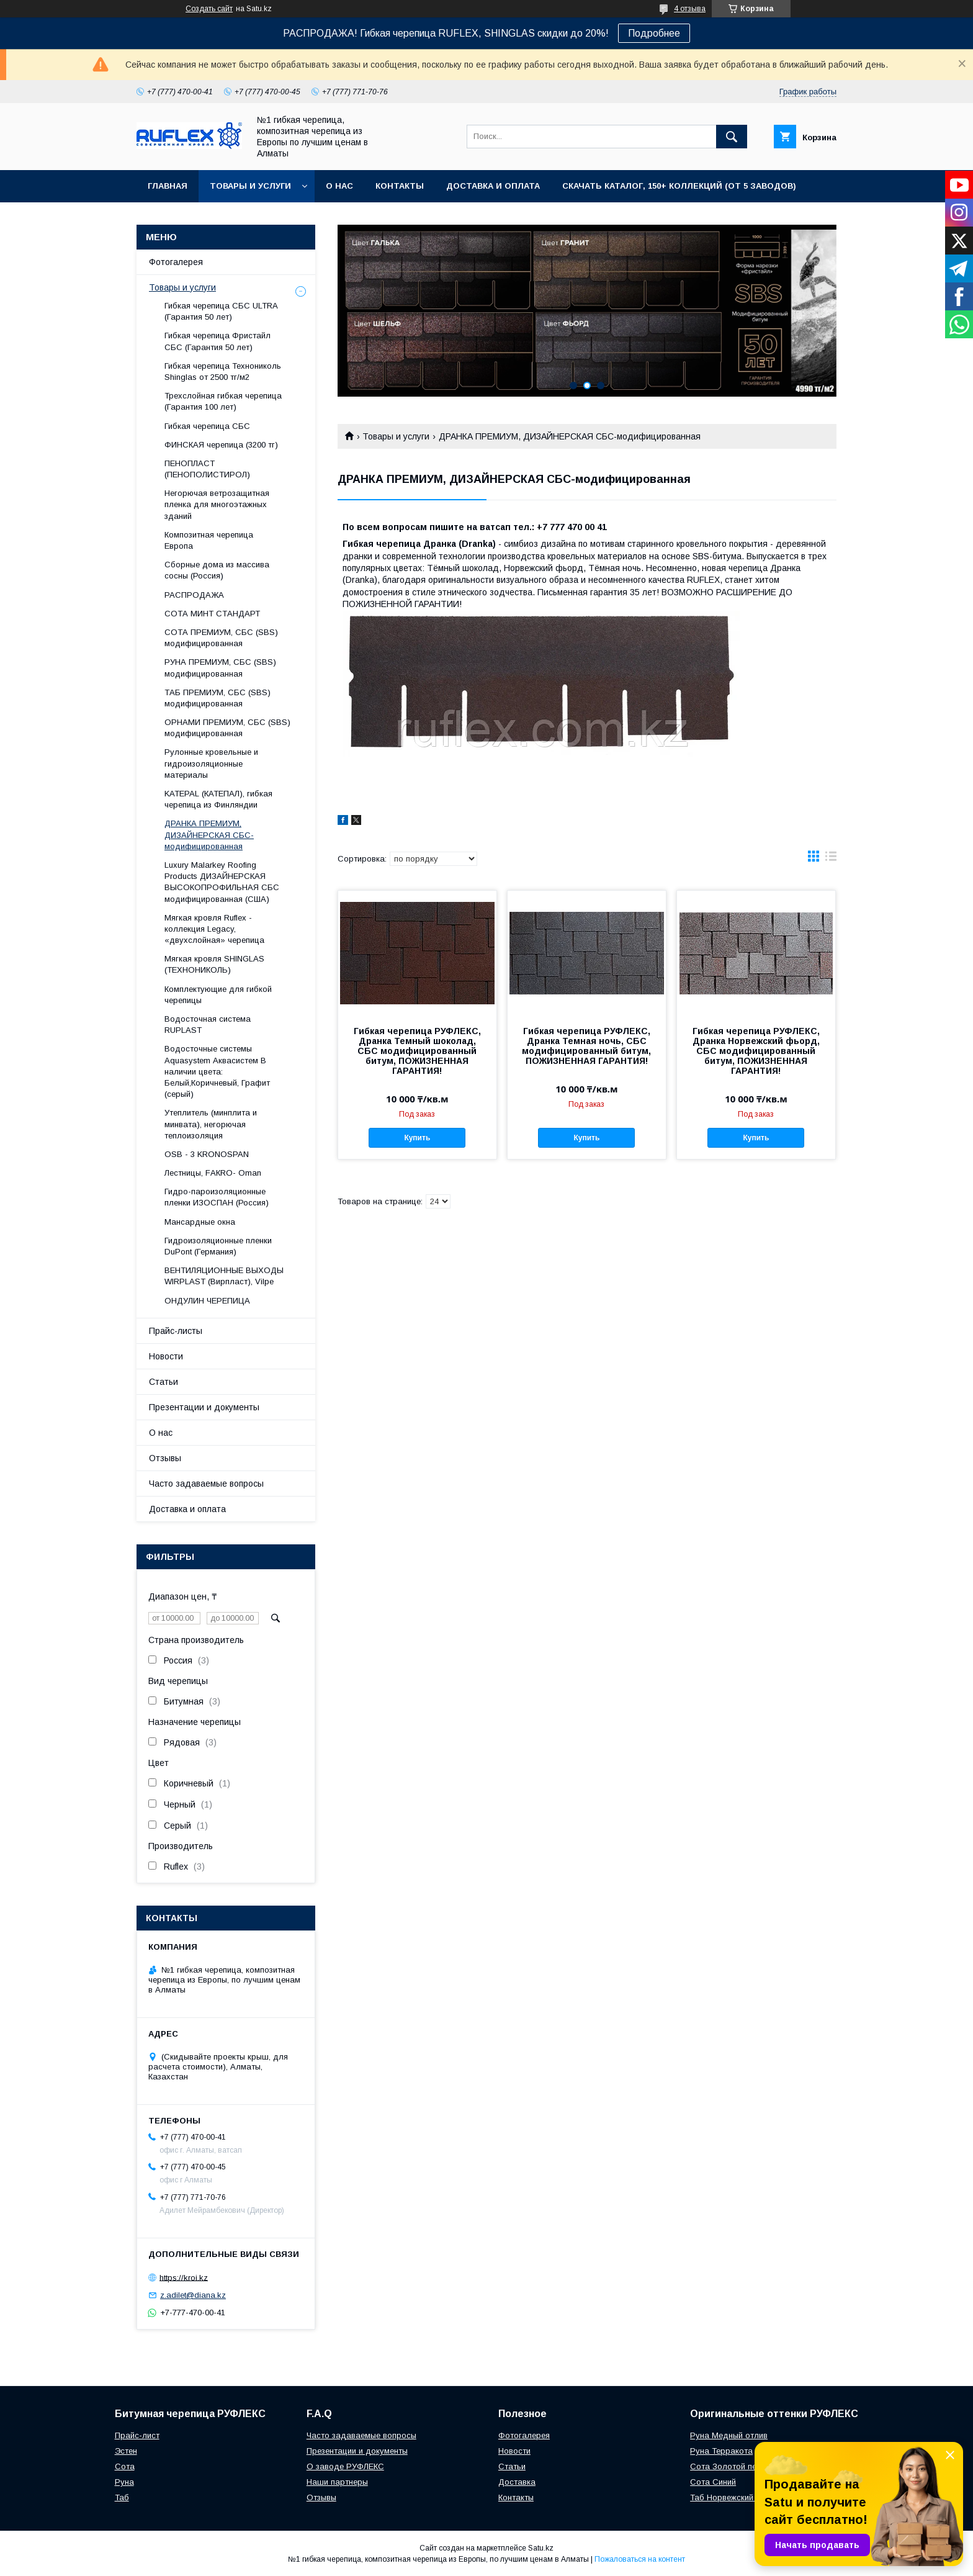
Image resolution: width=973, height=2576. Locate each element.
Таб (122, 2497)
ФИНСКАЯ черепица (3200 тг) (221, 444)
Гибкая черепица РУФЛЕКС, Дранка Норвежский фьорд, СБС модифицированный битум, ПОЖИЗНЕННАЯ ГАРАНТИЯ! (756, 1051)
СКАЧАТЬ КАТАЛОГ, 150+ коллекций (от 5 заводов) (679, 186)
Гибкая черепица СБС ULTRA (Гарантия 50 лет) (220, 311)
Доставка (517, 2482)
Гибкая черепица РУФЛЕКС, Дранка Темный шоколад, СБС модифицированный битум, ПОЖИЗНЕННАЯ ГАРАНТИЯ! (417, 1051)
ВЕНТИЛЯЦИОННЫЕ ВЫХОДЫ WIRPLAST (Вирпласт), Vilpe (224, 1276)
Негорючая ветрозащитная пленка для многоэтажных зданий (216, 504)
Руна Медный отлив (729, 2435)
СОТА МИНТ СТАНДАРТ (212, 613)
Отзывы (165, 1458)
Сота (125, 2466)
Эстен (126, 2451)
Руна (124, 2482)
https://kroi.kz (183, 2277)
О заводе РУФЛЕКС (345, 2466)
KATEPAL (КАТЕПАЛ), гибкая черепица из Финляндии (218, 799)
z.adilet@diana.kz (193, 2295)
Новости (166, 1356)
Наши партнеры (337, 2482)
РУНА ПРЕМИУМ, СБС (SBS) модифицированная (220, 667)
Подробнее (654, 33)
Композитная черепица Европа (208, 540)
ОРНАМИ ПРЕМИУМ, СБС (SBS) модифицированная (227, 728)
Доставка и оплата (493, 186)
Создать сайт (209, 8)
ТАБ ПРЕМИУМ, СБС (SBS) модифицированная (217, 698)
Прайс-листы (175, 1331)
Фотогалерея (176, 262)
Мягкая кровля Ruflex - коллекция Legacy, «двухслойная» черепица (214, 929)
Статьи (163, 1382)
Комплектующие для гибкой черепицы (218, 994)
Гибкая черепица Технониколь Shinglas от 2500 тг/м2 (222, 371)
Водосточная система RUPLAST (207, 1024)
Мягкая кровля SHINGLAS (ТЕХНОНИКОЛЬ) (214, 964)
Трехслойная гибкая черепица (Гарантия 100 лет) (223, 401)
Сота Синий (713, 2482)
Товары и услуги (250, 186)
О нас (339, 186)
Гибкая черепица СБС (207, 426)
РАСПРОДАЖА (194, 595)
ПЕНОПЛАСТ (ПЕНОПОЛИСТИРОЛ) (207, 469)
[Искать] (731, 136)
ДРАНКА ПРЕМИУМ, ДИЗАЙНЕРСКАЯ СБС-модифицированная (209, 834)
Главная (167, 186)
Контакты (399, 186)
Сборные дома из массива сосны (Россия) (216, 570)
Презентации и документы (204, 1407)
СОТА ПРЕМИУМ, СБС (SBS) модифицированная (221, 638)
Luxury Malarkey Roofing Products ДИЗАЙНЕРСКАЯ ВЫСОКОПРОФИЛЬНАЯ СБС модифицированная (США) (221, 882)
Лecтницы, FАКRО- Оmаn (212, 1173)
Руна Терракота (721, 2451)
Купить (417, 1137)
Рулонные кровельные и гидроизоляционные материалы (211, 763)
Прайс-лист (137, 2435)
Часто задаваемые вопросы (206, 1483)
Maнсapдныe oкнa (199, 1222)
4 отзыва (690, 8)
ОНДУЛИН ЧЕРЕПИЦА (207, 1300)
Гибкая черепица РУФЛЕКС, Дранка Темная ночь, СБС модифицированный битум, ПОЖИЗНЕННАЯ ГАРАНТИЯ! (586, 1046)
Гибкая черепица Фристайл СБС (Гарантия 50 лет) (217, 341)
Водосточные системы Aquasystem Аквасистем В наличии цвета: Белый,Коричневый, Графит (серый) (217, 1071)
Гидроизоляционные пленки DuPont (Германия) (218, 1246)
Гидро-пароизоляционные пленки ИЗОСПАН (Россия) (216, 1197)
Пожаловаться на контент (639, 2559)
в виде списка (830, 859)
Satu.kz (541, 2548)
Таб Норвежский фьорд (736, 2497)
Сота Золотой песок (729, 2466)
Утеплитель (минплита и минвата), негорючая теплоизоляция (210, 1124)
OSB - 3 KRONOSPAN (206, 1154)
